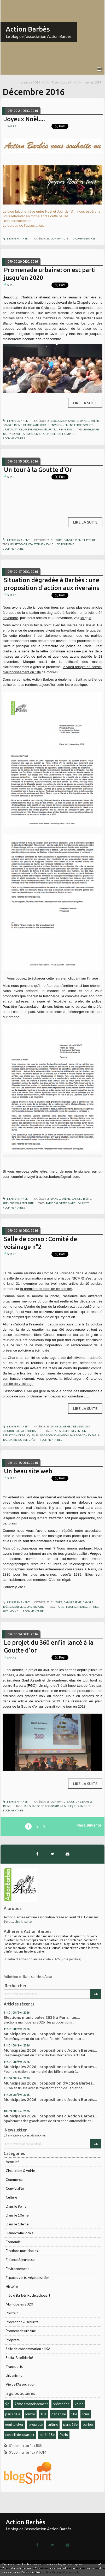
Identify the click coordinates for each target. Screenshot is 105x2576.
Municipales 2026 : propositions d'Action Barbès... (50, 2034)
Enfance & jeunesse (20, 2259)
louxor (30, 2414)
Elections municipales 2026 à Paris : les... (42, 2017)
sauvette (60, 1203)
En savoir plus (30, 2572)
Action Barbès (28, 29)
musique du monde (77, 1806)
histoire (70, 1606)
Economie (13, 2242)
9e (7, 2404)
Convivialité (15, 2188)
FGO (32, 1686)
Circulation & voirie (20, 2171)
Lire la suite (23, 1921)
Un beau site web (28, 1471)
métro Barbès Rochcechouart (28, 2295)
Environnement (17, 2269)
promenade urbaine (61, 433)
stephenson (42, 544)
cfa (30, 544)
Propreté (13, 2340)
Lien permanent (16, 238)
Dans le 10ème (17, 2215)
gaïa (32, 1439)
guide (56, 544)
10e (43, 2414)
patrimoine (10, 1611)
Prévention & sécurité (22, 2322)
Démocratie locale (19, 2233)
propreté (36, 2424)
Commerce (14, 2179)
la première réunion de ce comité (45, 1289)
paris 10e (58, 2414)
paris (87, 429)
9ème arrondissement (31, 2404)
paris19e (27, 433)
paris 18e (70, 2424)
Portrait (12, 2313)
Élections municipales (22, 2251)
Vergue (95, 1554)
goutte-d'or (18, 544)
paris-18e (47, 2435)
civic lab (40, 433)
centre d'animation (31, 302)
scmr (85, 2414)
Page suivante (89, 1825)
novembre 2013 (47, 1701)
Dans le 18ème (17, 2224)
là (90, 618)
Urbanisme (14, 2375)
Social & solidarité (19, 2358)
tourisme (67, 544)
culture (53, 2424)
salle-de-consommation (52, 1435)
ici (82, 618)
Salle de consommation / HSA (28, 2349)
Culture (11, 2197)
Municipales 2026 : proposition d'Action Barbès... (49, 2083)
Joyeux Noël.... (24, 119)
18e (74, 2414)
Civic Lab (48, 308)
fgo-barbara (54, 1806)
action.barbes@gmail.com (59, 1177)
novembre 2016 (29, 82)
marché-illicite (78, 1203)
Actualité (12, 2162)
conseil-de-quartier (19, 2435)
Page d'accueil (61, 82)
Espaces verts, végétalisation (28, 2277)
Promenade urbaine (21, 2331)
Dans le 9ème (16, 2206)
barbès (88, 2424)
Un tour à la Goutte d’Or (38, 469)
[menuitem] (34, 83)
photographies (88, 1606)
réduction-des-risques (18, 1435)
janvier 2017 (92, 82)
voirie (79, 2404)
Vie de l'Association (20, 2384)
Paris (64, 2435)
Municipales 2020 (19, 2304)
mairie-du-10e (18, 1439)
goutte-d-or (14, 2424)
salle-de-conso (80, 1435)
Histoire (12, 2286)
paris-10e (12, 2414)
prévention (61, 2404)
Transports (14, 2366)
